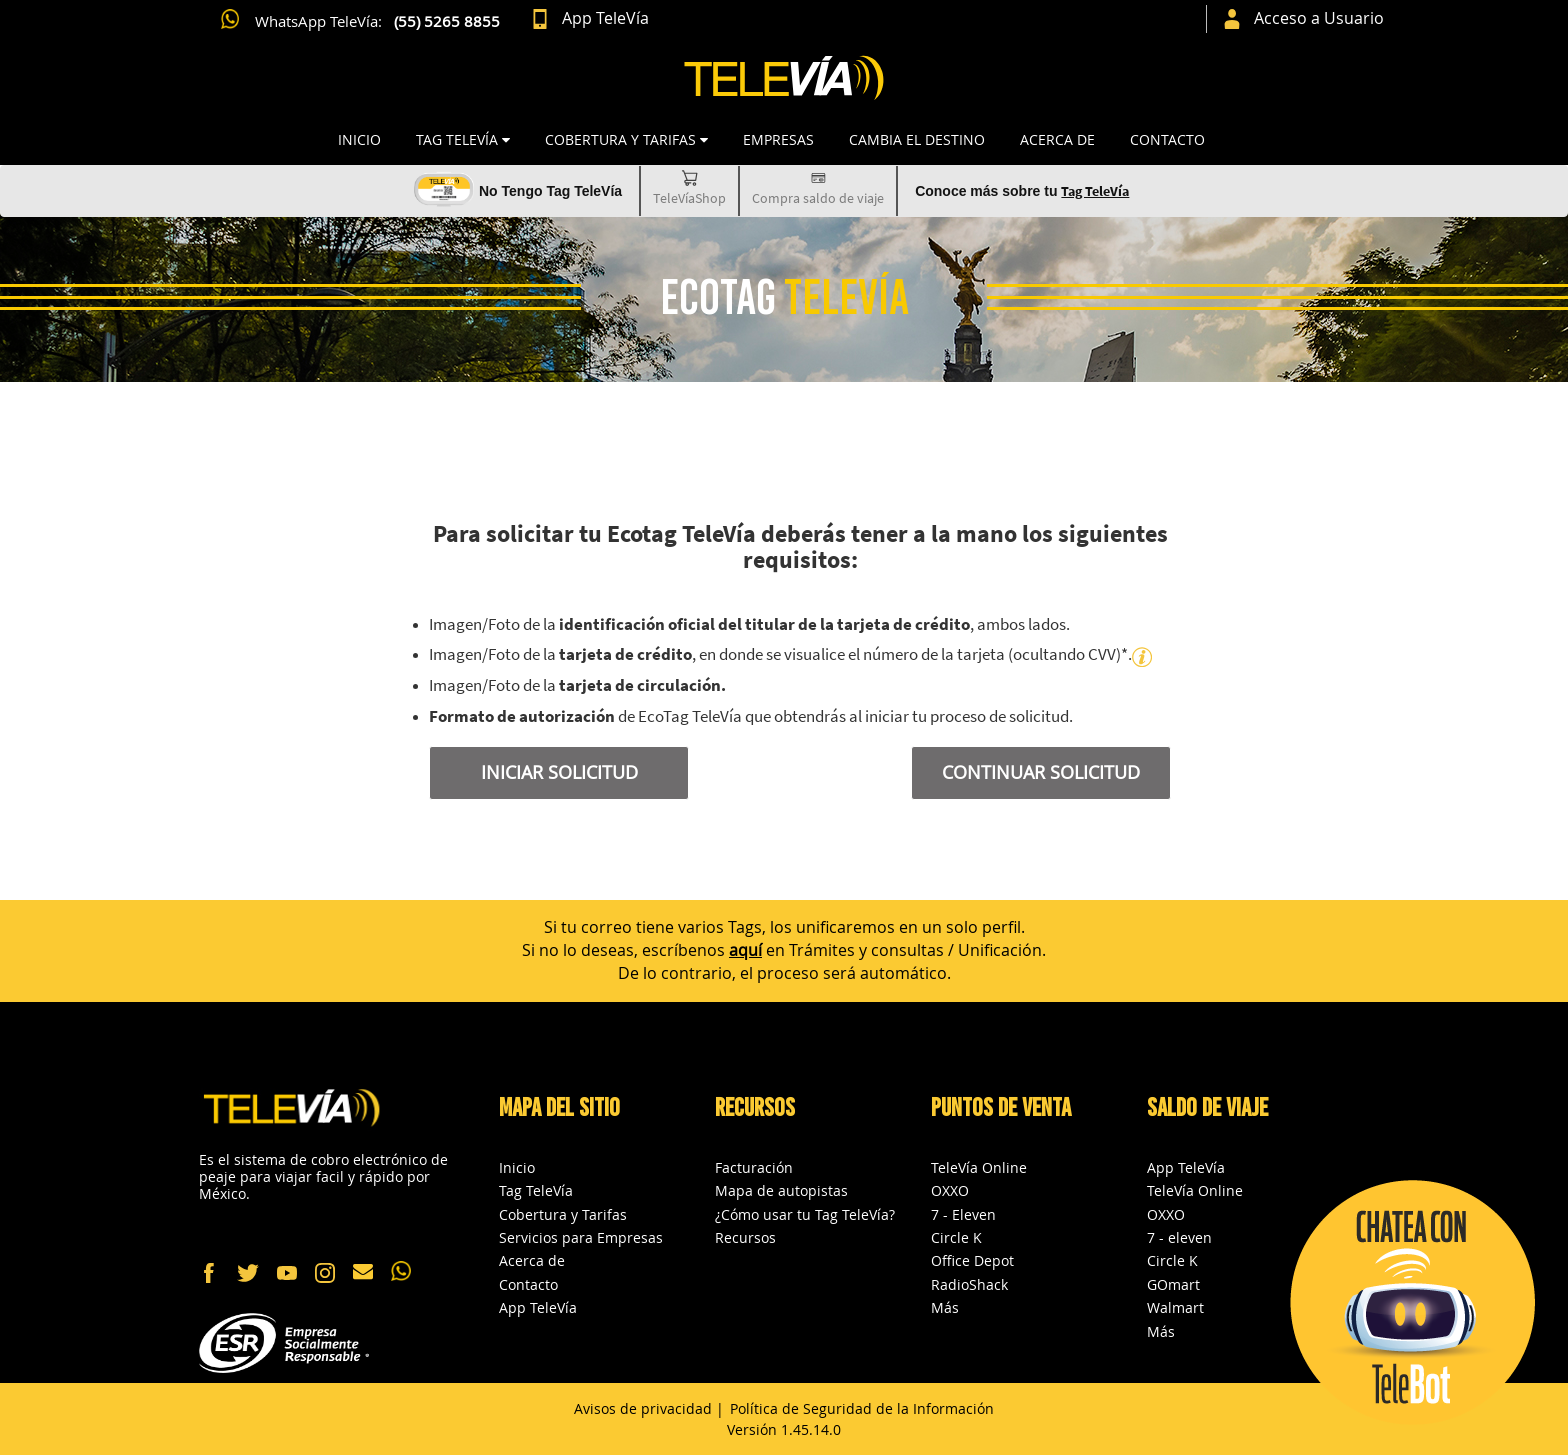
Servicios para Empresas (581, 1237)
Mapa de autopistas (781, 1190)
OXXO (950, 1190)
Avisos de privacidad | (649, 1408)
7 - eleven (1179, 1237)
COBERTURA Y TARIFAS (626, 139)
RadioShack (969, 1284)
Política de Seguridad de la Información (862, 1408)
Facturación (754, 1167)
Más (945, 1307)
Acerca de (1057, 139)
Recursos (745, 1237)
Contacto (1167, 139)
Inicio (359, 139)
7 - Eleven (963, 1214)
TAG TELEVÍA (463, 139)
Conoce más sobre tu (1022, 191)
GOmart (1173, 1284)
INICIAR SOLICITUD (559, 772)
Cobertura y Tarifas (563, 1214)
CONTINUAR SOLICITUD (1041, 772)
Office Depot (972, 1260)
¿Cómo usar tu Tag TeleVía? (805, 1214)
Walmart (1175, 1307)
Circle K (956, 1237)
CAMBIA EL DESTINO (917, 139)
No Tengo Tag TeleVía (550, 191)
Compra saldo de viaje (818, 187)
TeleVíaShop (689, 187)
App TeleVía (538, 1307)
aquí (745, 950)
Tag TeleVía (536, 1190)
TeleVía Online (979, 1167)
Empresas (778, 139)
